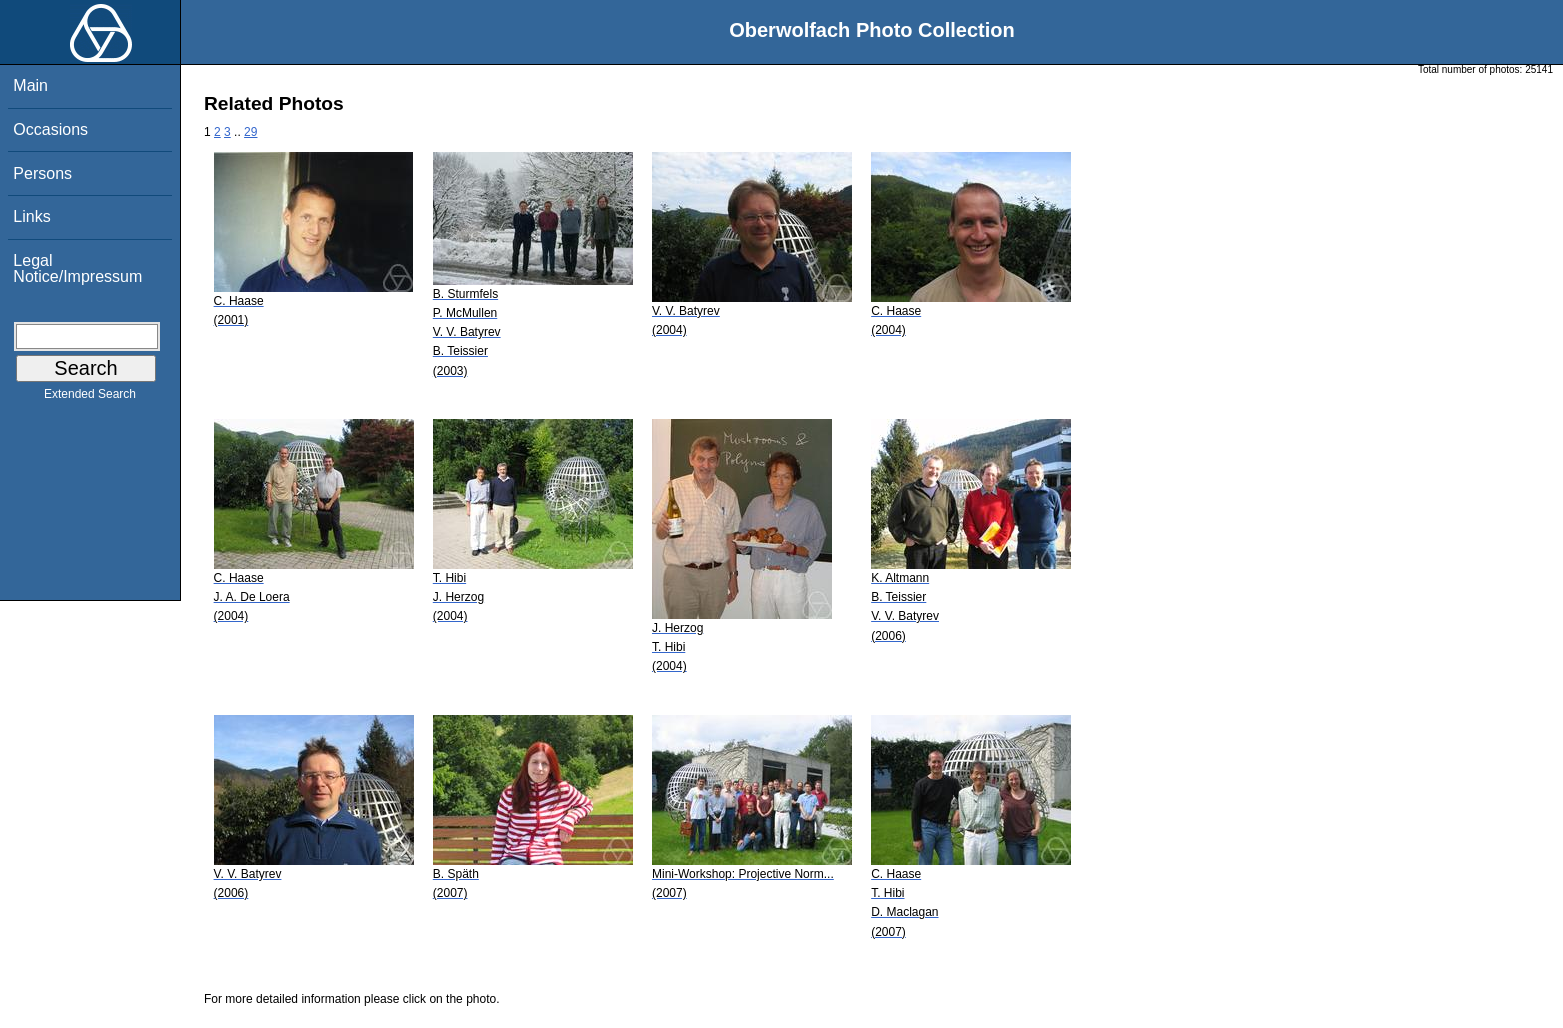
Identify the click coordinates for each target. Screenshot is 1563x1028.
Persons (42, 173)
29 (250, 132)
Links (31, 216)
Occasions (50, 129)
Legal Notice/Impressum (77, 268)
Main (30, 85)
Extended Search (90, 398)
